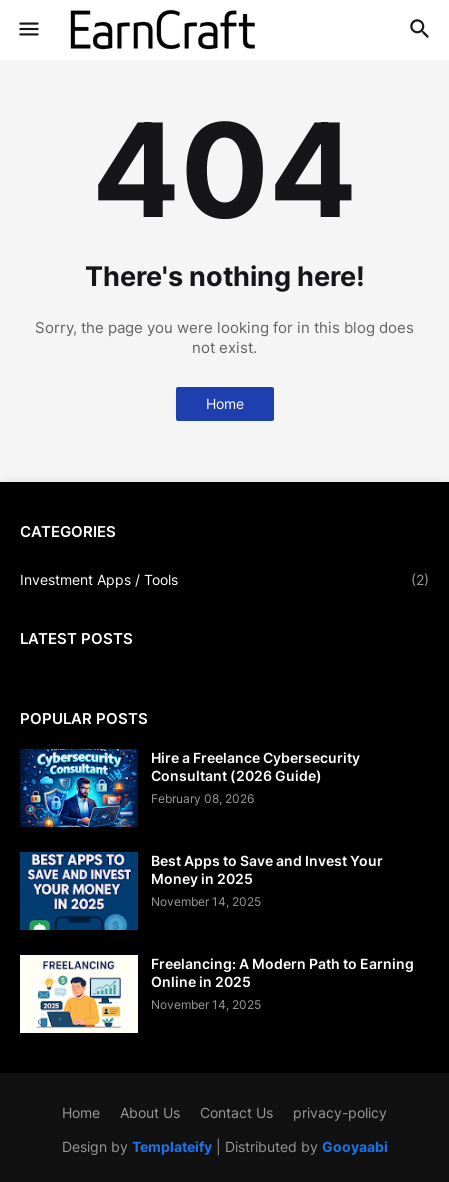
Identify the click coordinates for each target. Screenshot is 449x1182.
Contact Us (236, 1112)
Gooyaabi (355, 1146)
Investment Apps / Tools (224, 580)
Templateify (172, 1146)
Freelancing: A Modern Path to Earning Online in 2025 (282, 972)
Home (225, 403)
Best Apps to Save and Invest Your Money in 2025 (267, 869)
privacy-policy (340, 1112)
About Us (150, 1112)
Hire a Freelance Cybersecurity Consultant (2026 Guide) (255, 766)
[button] (27, 30)
